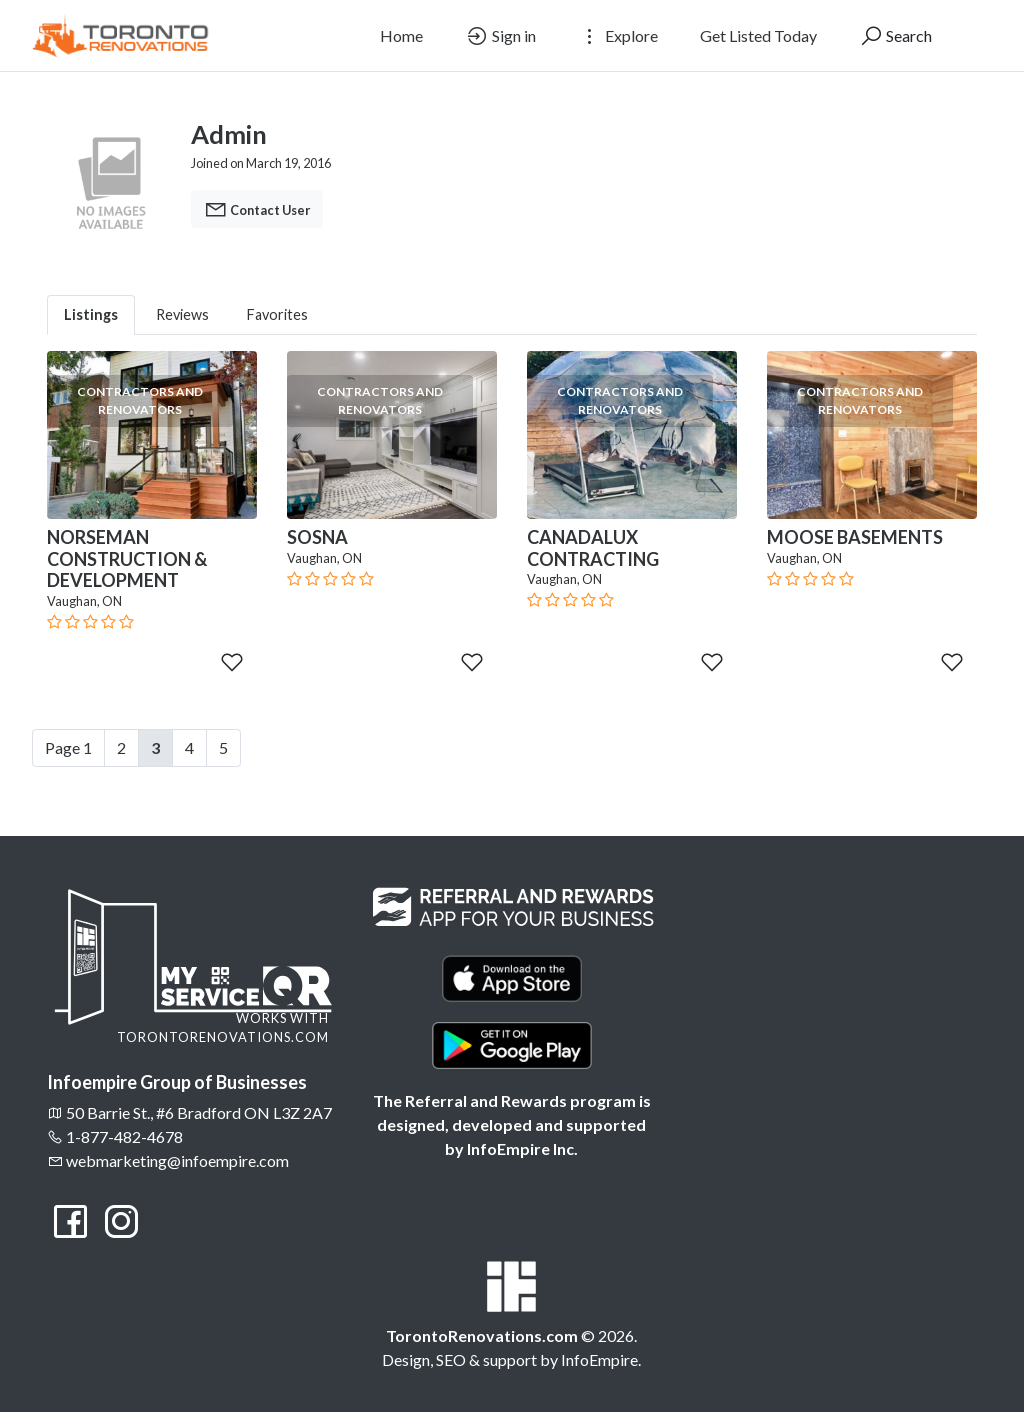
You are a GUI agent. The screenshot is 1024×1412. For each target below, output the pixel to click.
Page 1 (68, 747)
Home (401, 35)
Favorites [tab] (277, 314)
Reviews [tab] (182, 314)
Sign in (500, 36)
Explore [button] (618, 36)
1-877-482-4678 (115, 1136)
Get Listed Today (758, 35)
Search (895, 36)
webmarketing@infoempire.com (168, 1160)
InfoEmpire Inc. (522, 1148)
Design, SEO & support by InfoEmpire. (511, 1359)
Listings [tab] (91, 314)
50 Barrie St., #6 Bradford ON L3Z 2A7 (189, 1112)
